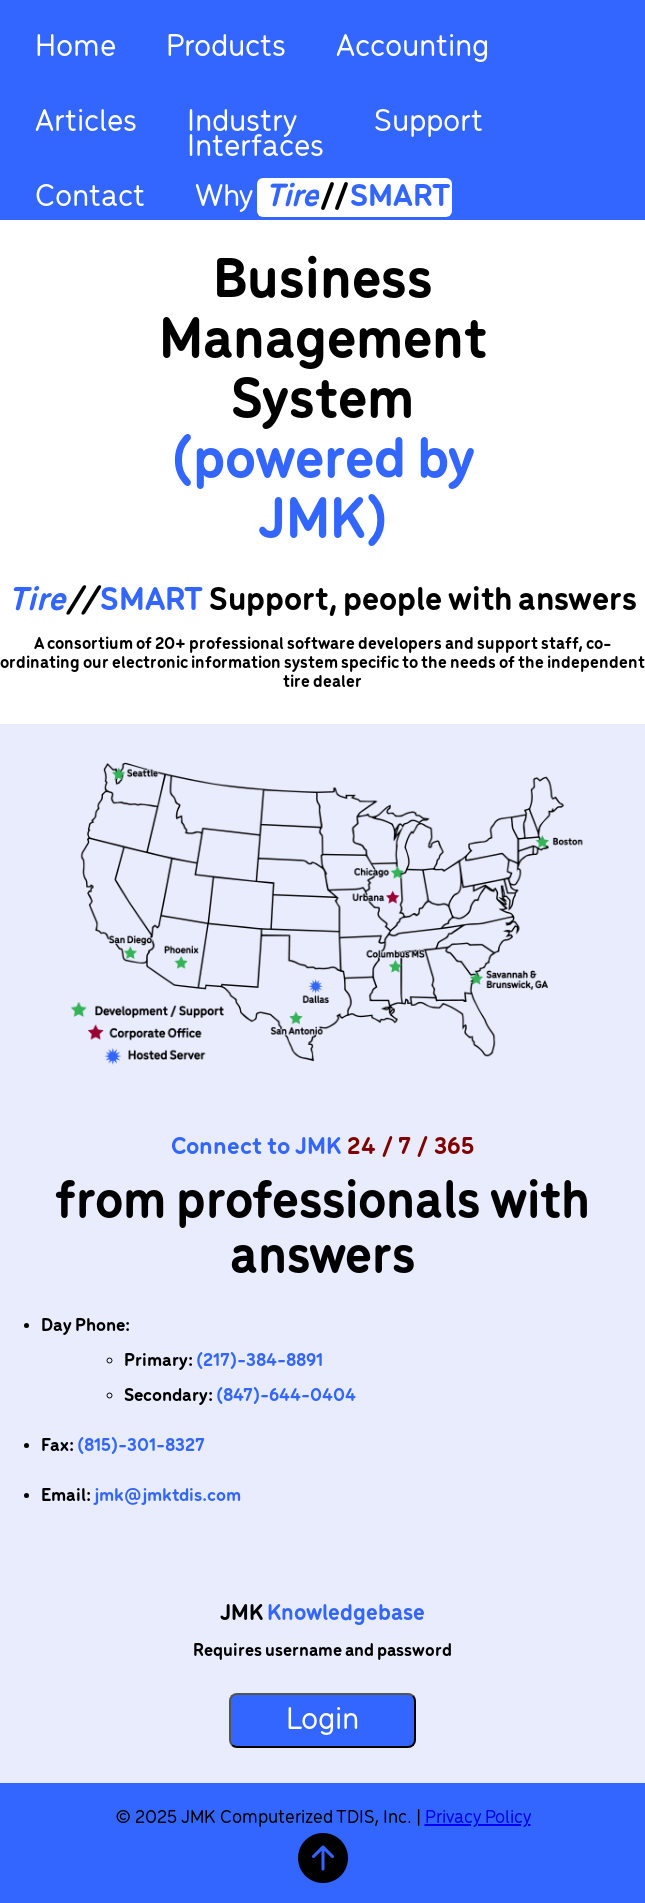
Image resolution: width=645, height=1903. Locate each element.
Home (75, 47)
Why (323, 194)
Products (226, 47)
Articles (86, 122)
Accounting (412, 47)
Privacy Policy (478, 1818)
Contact (90, 195)
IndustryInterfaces (255, 132)
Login (322, 1720)
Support (428, 122)
